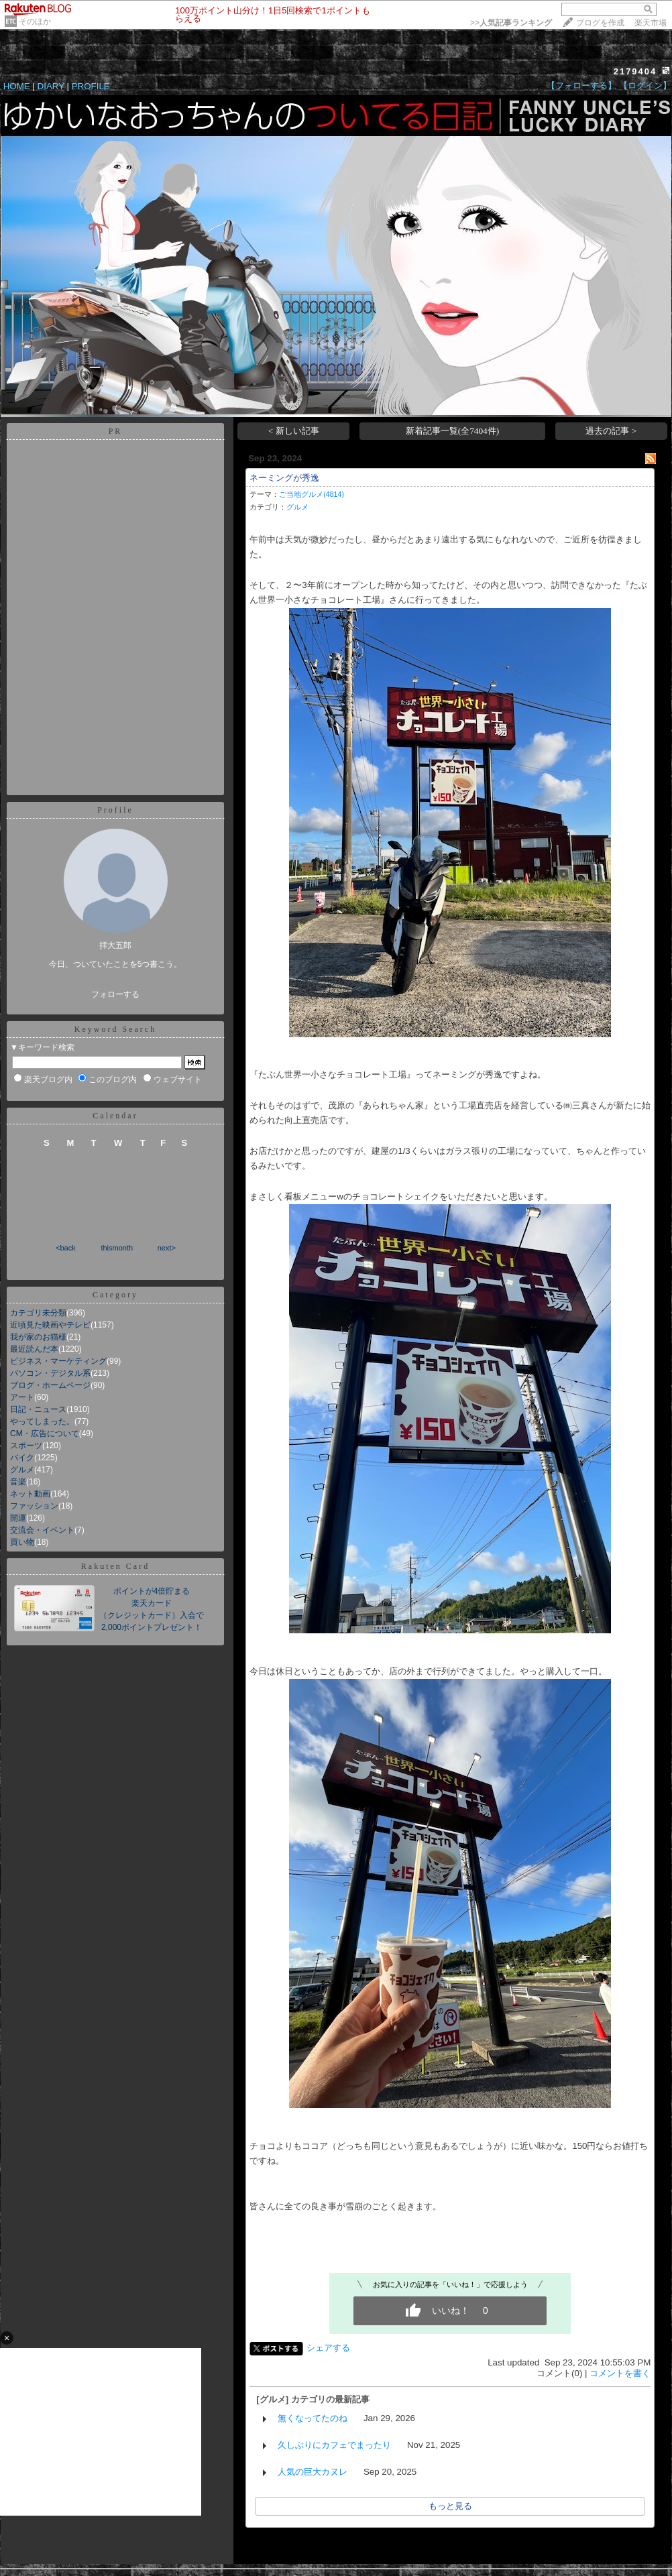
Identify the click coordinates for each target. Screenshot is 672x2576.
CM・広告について (44, 1433)
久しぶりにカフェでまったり (334, 2445)
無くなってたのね (312, 2418)
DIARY (51, 86)
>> (511, 22)
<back (66, 1248)
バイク (22, 1457)
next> (167, 1248)
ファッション (34, 1506)
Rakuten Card (115, 1566)
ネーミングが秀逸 (284, 478)
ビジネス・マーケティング (58, 1361)
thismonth (117, 1248)
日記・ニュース (38, 1409)
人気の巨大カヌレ (312, 2472)
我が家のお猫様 (38, 1337)
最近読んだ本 (34, 1349)
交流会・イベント (42, 1530)
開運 (18, 1518)
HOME (16, 86)
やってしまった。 (42, 1421)
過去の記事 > (610, 431)
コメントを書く (620, 2373)
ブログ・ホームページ (50, 1385)
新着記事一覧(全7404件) (453, 431)
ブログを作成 (600, 22)
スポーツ (26, 1445)
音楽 (18, 1481)
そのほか (35, 21)
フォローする (115, 994)
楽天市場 (650, 22)
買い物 (22, 1542)
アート (22, 1397)
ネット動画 (30, 1494)
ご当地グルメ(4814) (311, 494)
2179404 (635, 71)
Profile (115, 810)
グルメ (22, 1469)
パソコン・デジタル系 (50, 1373)
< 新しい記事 (293, 431)
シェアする (328, 2348)
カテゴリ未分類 (38, 1313)
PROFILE (91, 86)
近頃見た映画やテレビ (50, 1325)
